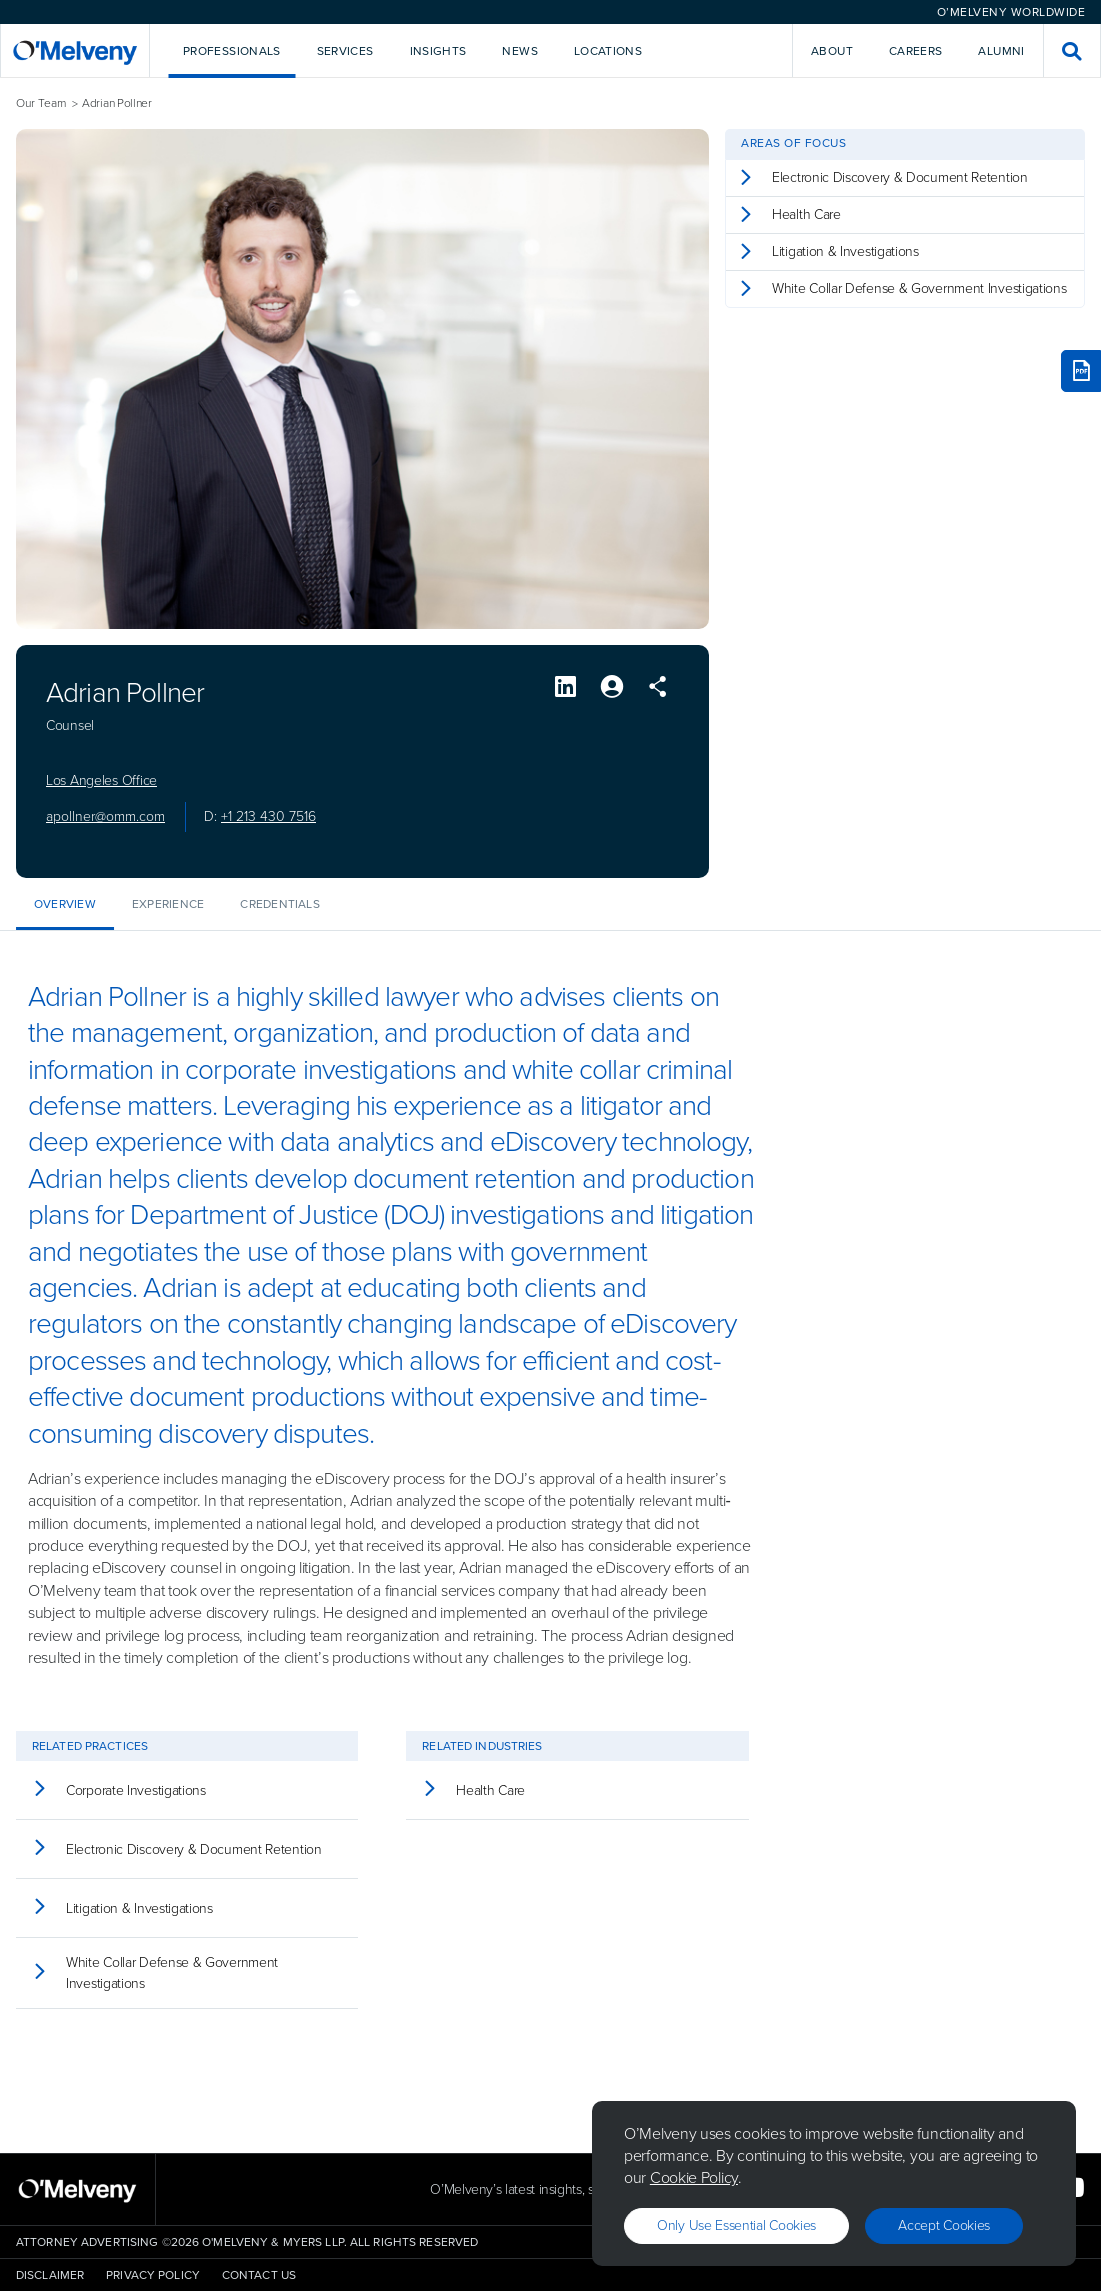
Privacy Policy (153, 2275)
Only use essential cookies (736, 2225)
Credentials (280, 904)
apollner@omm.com (105, 816)
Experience (168, 904)
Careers (916, 51)
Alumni (1001, 51)
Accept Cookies (944, 2225)
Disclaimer (50, 2275)
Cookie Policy (694, 2177)
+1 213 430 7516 (268, 816)
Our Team (41, 103)
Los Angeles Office (101, 781)
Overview (65, 904)
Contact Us (259, 2275)
